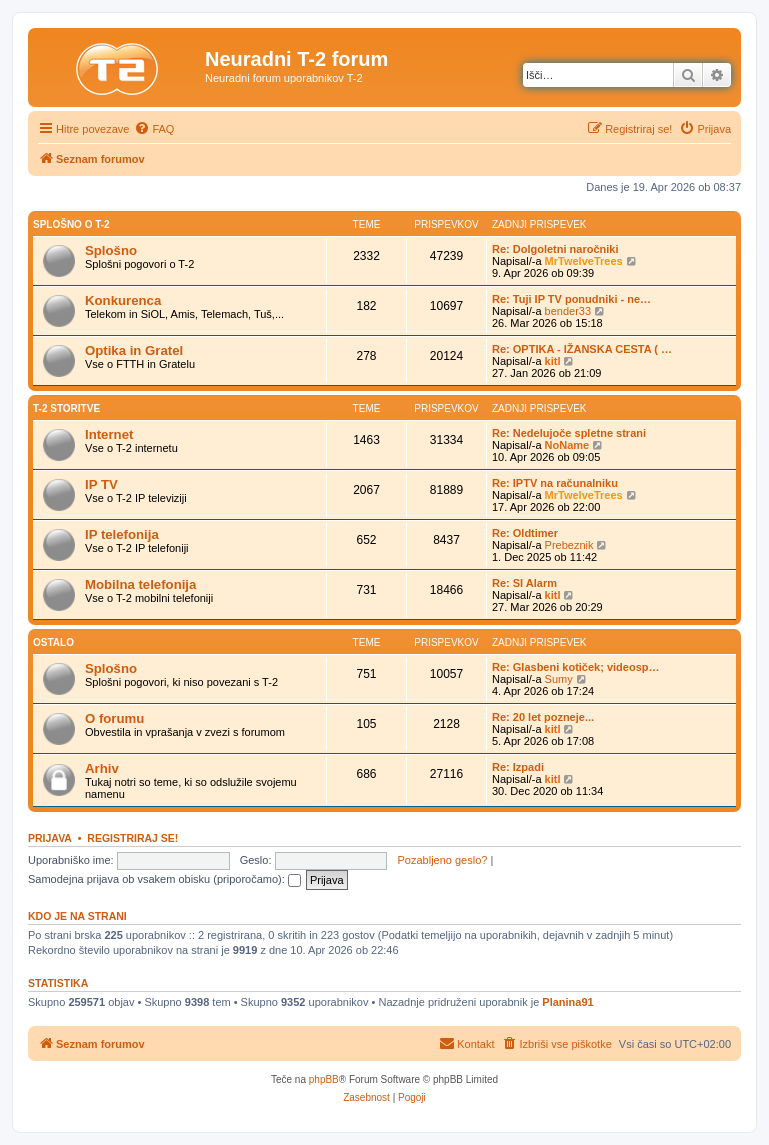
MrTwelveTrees (584, 261)
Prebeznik (569, 545)
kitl (553, 361)
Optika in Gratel (134, 350)
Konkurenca (123, 300)
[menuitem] (154, 129)
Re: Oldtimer (525, 533)
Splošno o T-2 (71, 224)
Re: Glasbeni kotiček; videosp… (576, 667)
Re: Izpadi (518, 767)
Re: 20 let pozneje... (543, 717)
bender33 (568, 311)
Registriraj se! (132, 838)
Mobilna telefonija (140, 584)
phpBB (324, 1079)
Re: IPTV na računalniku (555, 483)
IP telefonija (122, 534)
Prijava (50, 838)
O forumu (114, 718)
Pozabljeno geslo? (443, 860)
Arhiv (102, 768)
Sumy (559, 679)
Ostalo (53, 642)
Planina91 (567, 1002)
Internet (109, 434)
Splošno (111, 250)
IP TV (101, 484)
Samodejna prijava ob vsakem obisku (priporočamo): (164, 879)
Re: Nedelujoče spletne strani (569, 433)
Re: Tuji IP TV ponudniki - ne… (571, 299)
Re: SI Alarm (524, 583)
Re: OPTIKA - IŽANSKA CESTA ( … (582, 349)
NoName (567, 445)
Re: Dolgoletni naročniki (555, 249)
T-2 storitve (66, 408)
